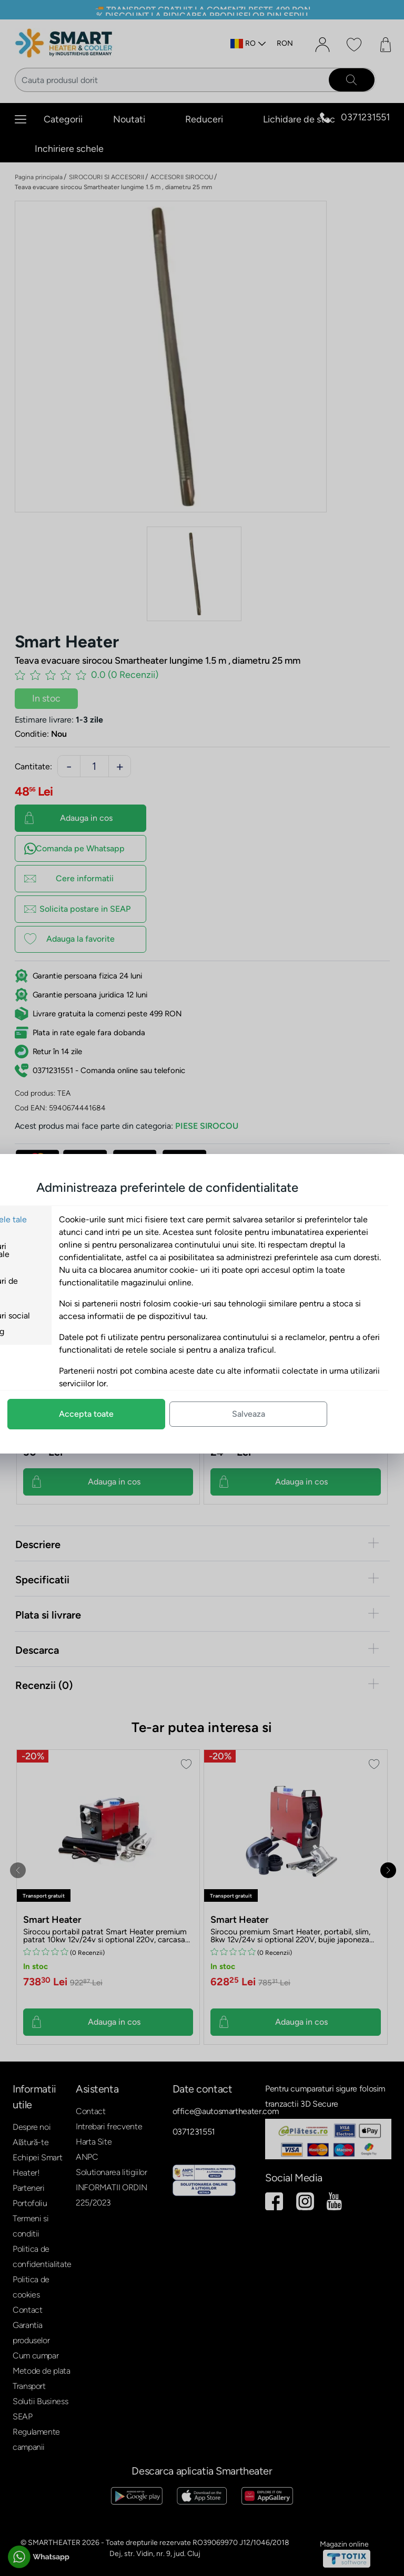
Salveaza (318, 1414)
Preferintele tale (66, 1219)
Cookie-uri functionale (57, 1250)
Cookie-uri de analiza (61, 1285)
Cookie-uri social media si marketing (67, 1323)
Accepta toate (155, 1414)
